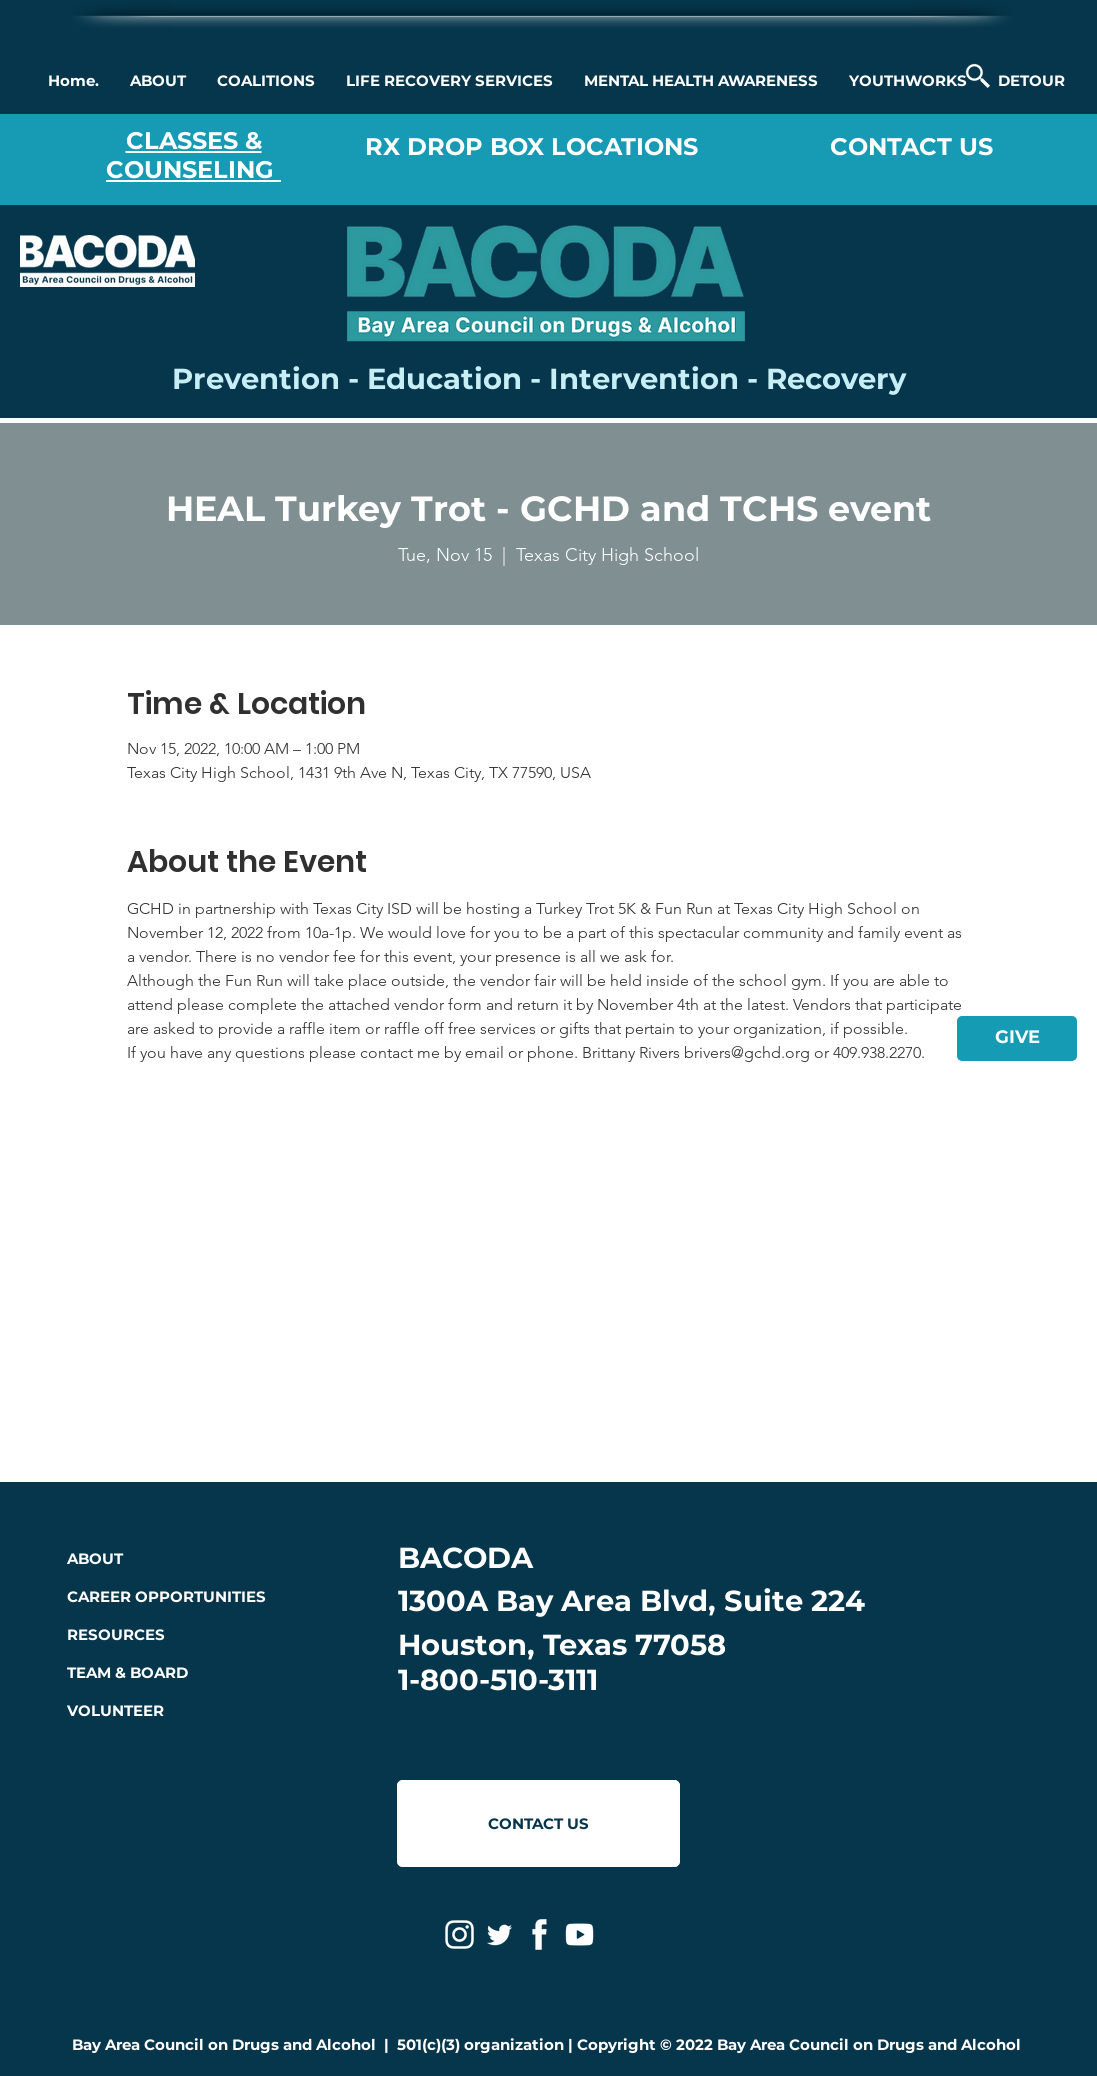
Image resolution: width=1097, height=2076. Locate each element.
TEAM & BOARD (127, 1672)
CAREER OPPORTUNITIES (166, 1596)
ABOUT (95, 1558)
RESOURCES (116, 1634)
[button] (157, 81)
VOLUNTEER (115, 1710)
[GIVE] (1017, 1038)
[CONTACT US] (538, 1823)
